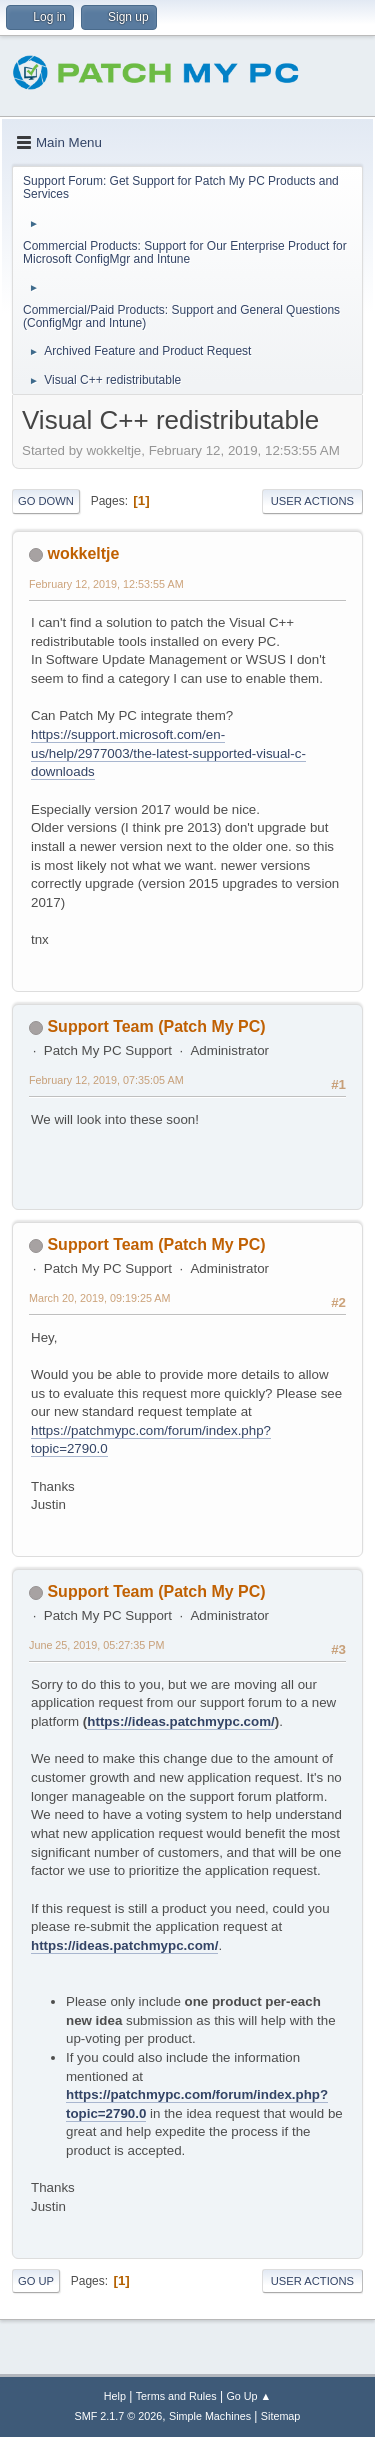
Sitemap (281, 2416)
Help (115, 2396)
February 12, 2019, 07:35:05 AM (106, 1080)
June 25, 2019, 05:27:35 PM (96, 1645)
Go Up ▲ (248, 2396)
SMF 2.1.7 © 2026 (119, 2416)
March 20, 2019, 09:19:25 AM (99, 1298)
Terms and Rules (176, 2396)
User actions (312, 501)
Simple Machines (210, 2416)
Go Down (46, 501)
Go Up (36, 2281)
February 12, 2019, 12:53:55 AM (106, 584)
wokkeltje (83, 553)
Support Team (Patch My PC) (156, 1026)
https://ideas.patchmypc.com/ (180, 1721)
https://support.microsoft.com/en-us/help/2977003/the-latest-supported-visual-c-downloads (168, 753)
